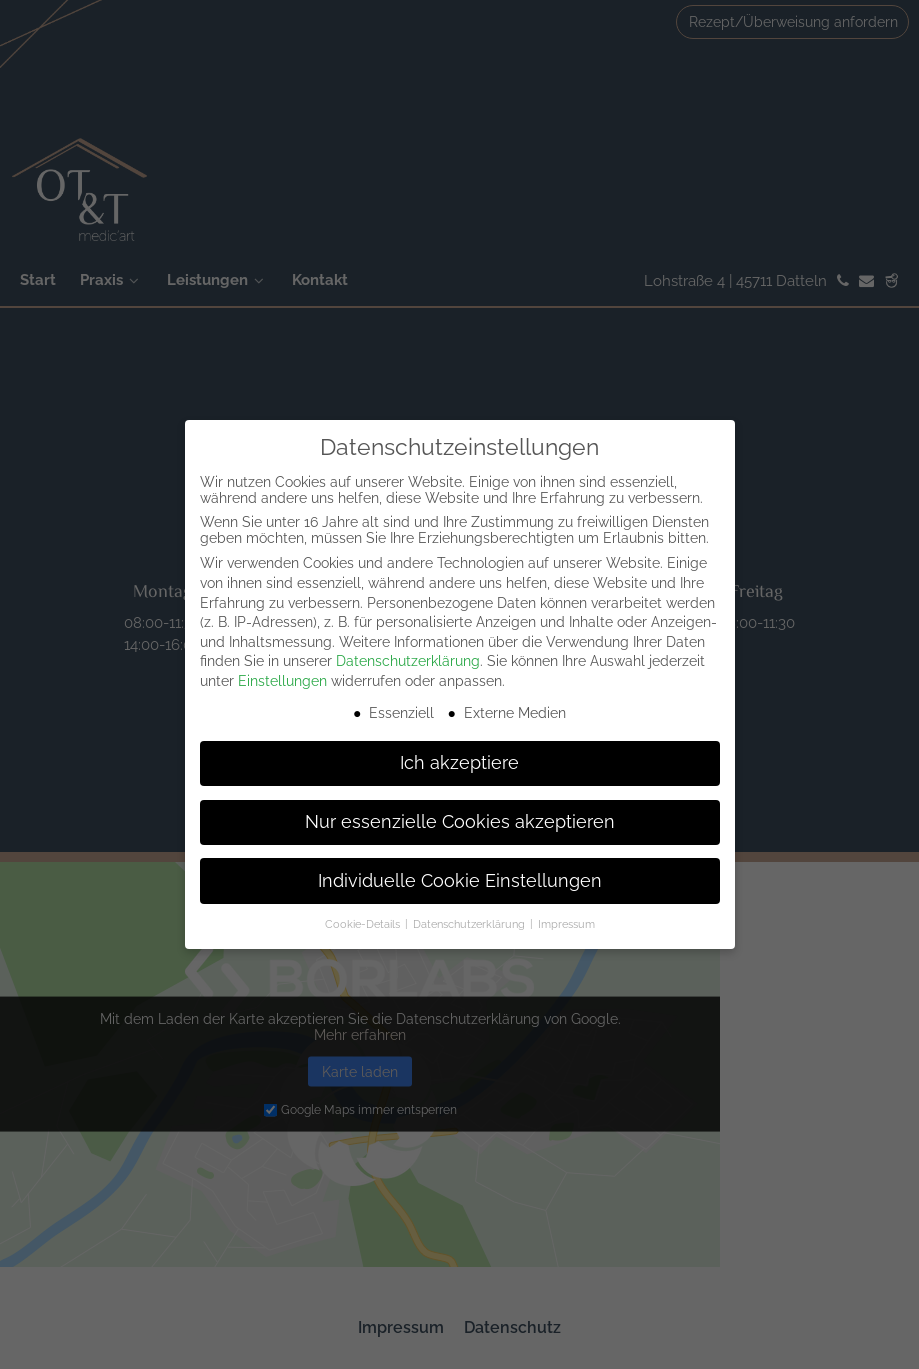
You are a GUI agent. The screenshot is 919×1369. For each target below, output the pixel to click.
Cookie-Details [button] (364, 924)
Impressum (566, 924)
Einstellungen (282, 681)
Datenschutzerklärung (408, 661)
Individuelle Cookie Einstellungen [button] (460, 881)
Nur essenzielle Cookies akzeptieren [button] (460, 822)
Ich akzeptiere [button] (459, 763)
